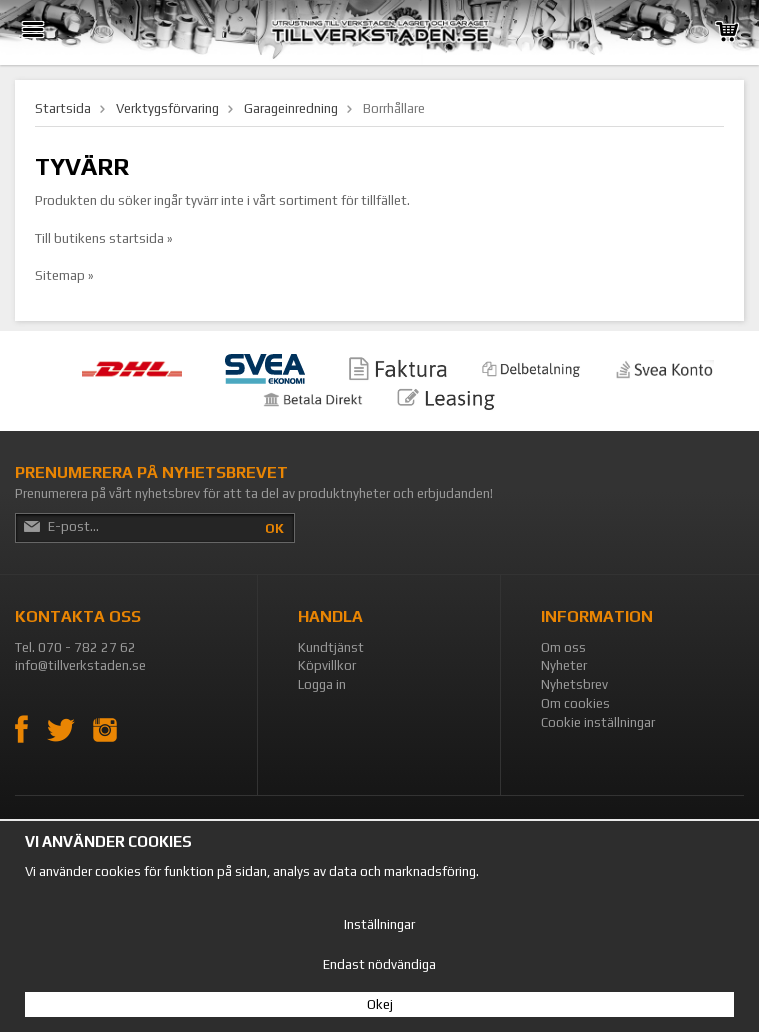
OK (274, 528)
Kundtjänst (331, 647)
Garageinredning (291, 108)
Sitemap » (64, 275)
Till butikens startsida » (104, 238)
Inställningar (379, 924)
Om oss (563, 647)
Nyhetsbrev (574, 684)
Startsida (63, 108)
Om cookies (575, 703)
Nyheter (564, 665)
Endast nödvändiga (379, 964)
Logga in (322, 684)
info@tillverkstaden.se (80, 665)
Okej (380, 1004)
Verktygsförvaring (167, 108)
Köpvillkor (327, 665)
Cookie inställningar (598, 722)
